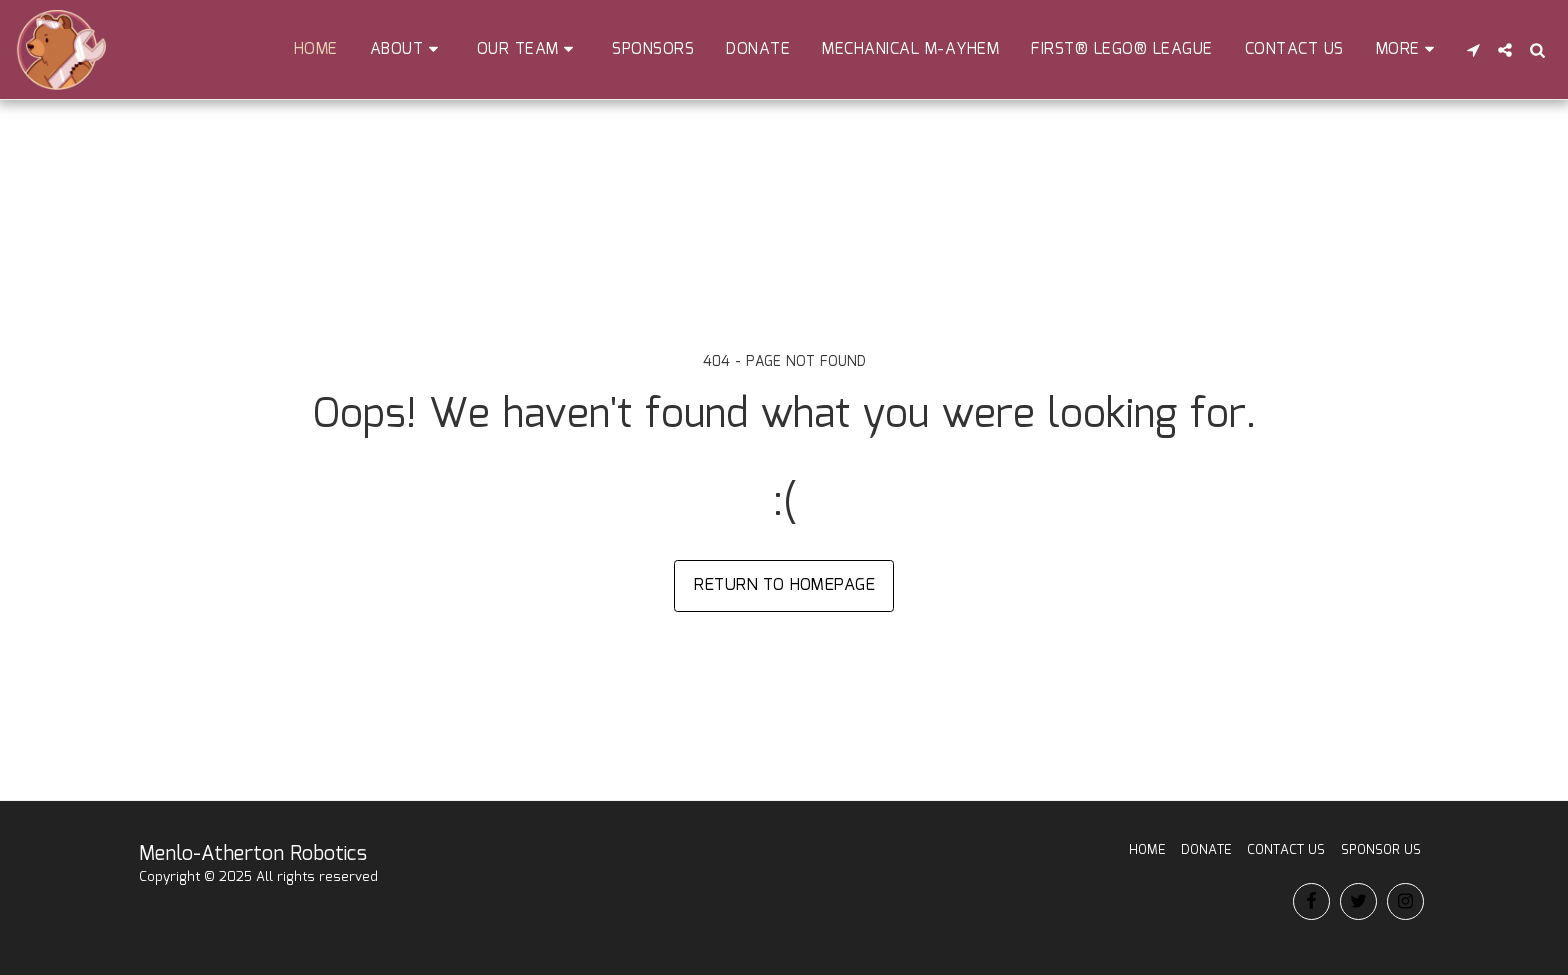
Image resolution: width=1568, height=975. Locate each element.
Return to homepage (784, 585)
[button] (407, 49)
